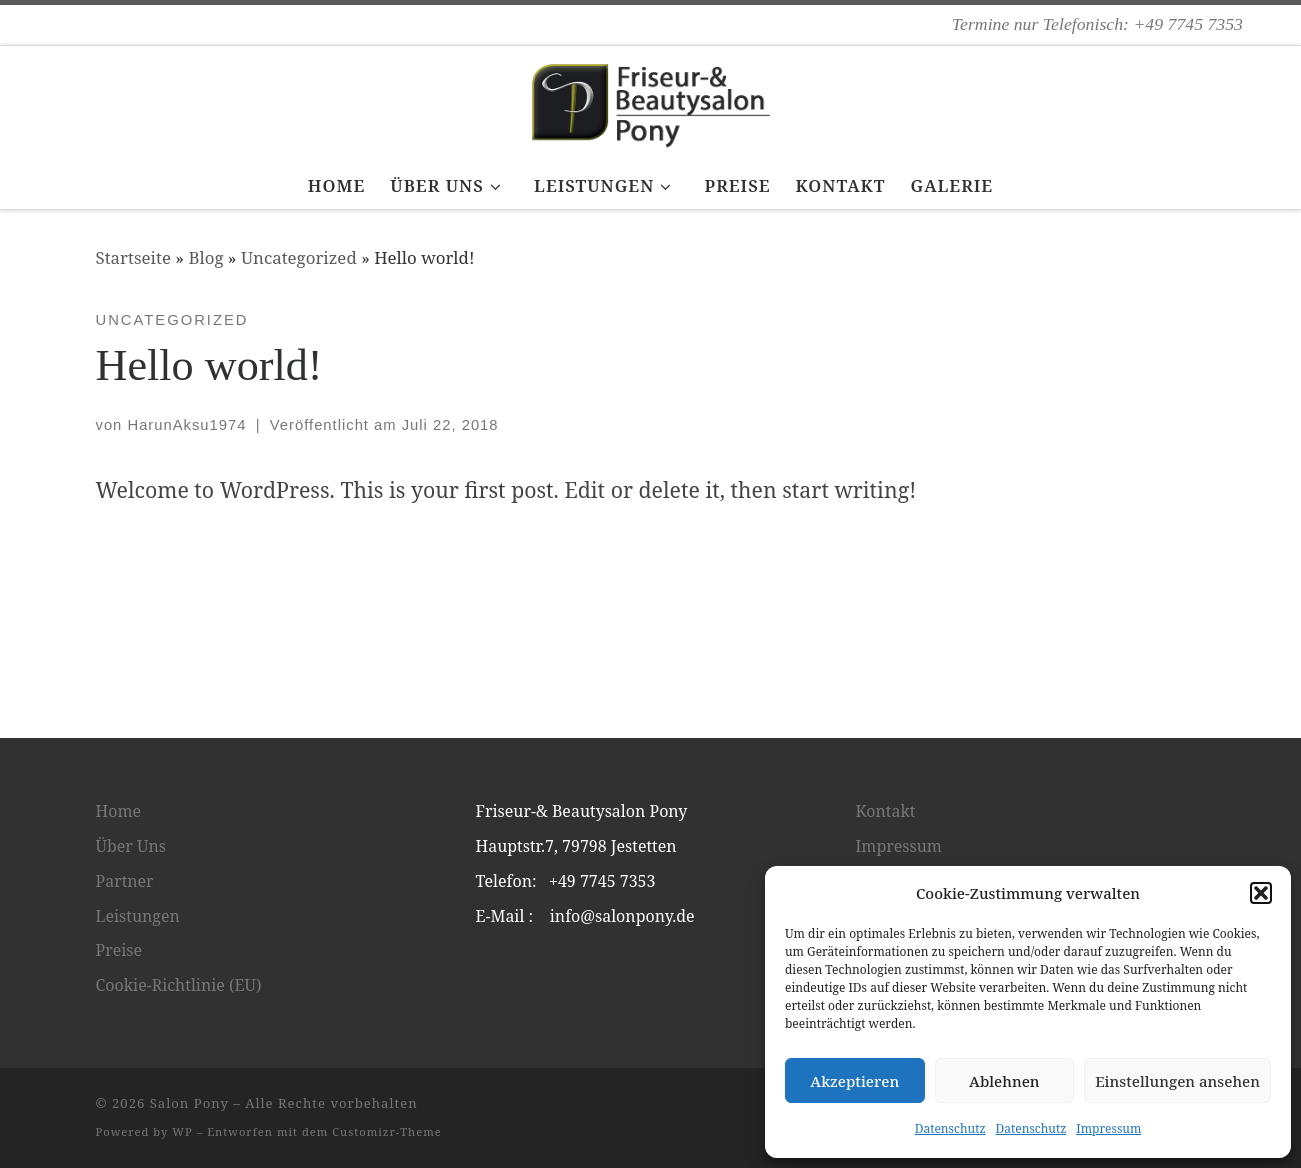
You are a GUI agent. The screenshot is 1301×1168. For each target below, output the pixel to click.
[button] (1261, 893)
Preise (119, 950)
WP (182, 1131)
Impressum (1108, 1128)
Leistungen (138, 916)
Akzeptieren (854, 1081)
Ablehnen (1004, 1081)
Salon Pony (189, 1103)
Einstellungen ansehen (1177, 1081)
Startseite (133, 257)
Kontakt (886, 811)
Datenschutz (950, 1128)
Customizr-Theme (387, 1131)
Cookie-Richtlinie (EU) (179, 985)
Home (119, 811)
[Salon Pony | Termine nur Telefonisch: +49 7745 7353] (651, 100)
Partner (125, 881)
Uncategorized (299, 257)
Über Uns (131, 846)
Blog (205, 257)
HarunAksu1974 (186, 425)
